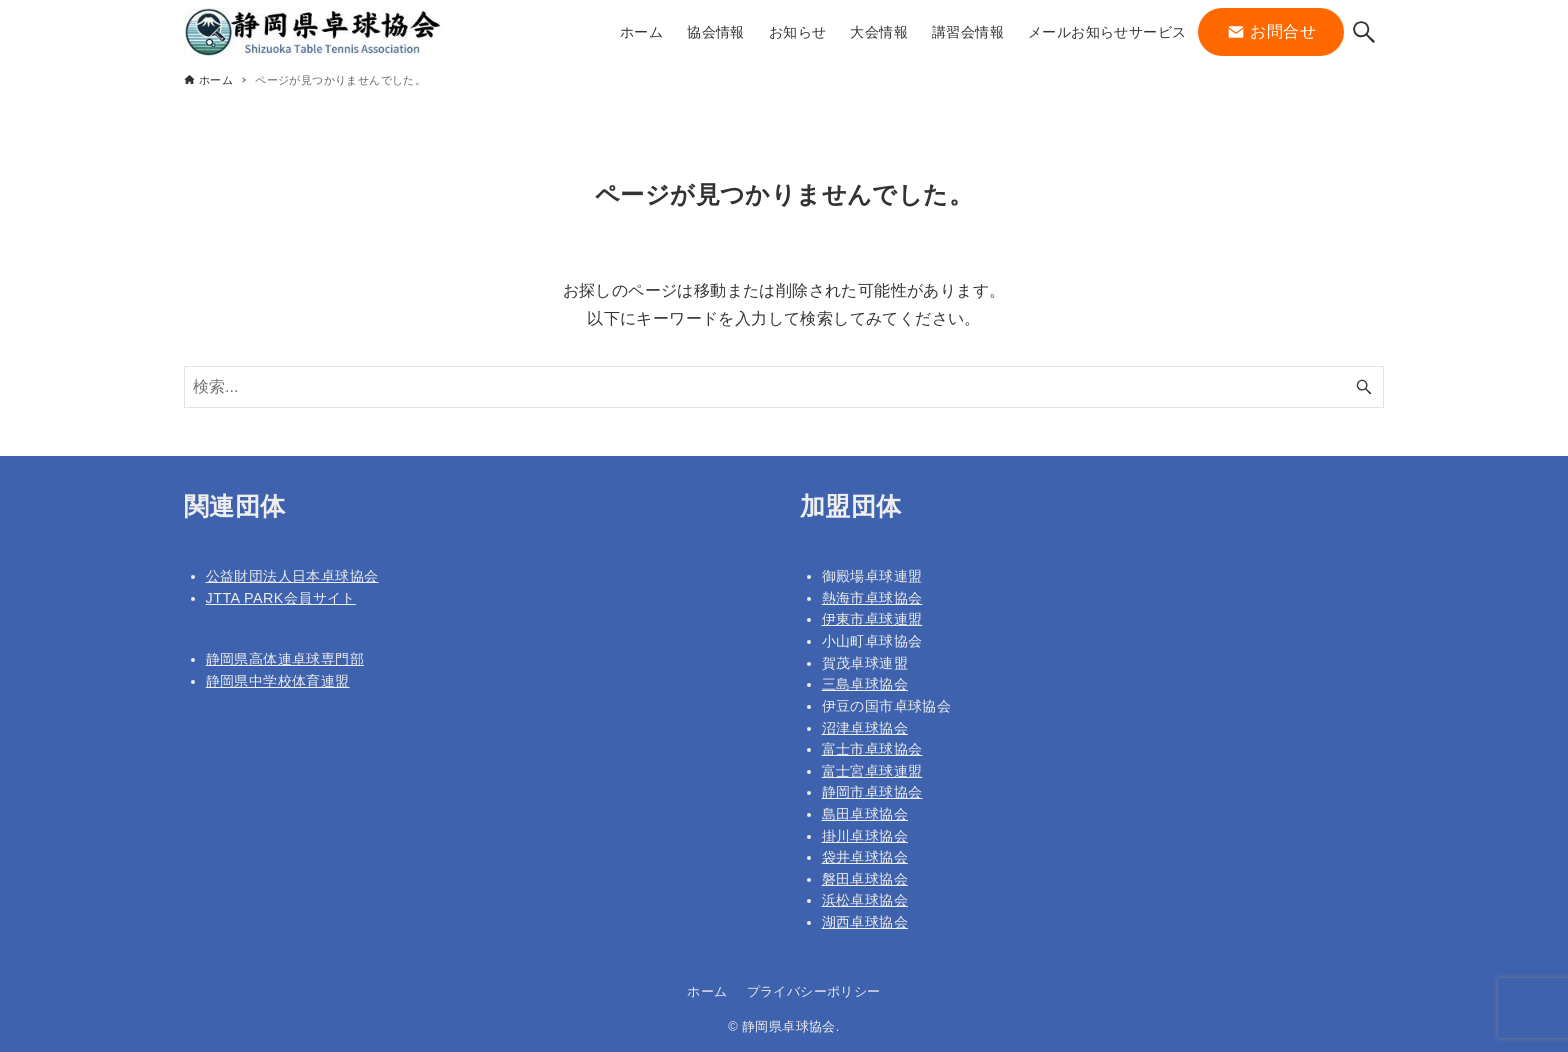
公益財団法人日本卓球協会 (292, 576)
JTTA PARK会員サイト (281, 598)
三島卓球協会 (865, 684)
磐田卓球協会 (865, 879)
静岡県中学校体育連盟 (278, 681)
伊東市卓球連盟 (872, 619)
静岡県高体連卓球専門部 (285, 659)
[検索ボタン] (1364, 32)
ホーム (707, 991)
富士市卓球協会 (872, 749)
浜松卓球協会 (865, 900)
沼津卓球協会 (865, 728)
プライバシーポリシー (814, 991)
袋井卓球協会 (865, 857)
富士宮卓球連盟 (872, 771)
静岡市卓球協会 (872, 792)
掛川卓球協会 (865, 836)
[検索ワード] (784, 387)
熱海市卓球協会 (872, 598)
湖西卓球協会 (865, 922)
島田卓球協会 (865, 814)
